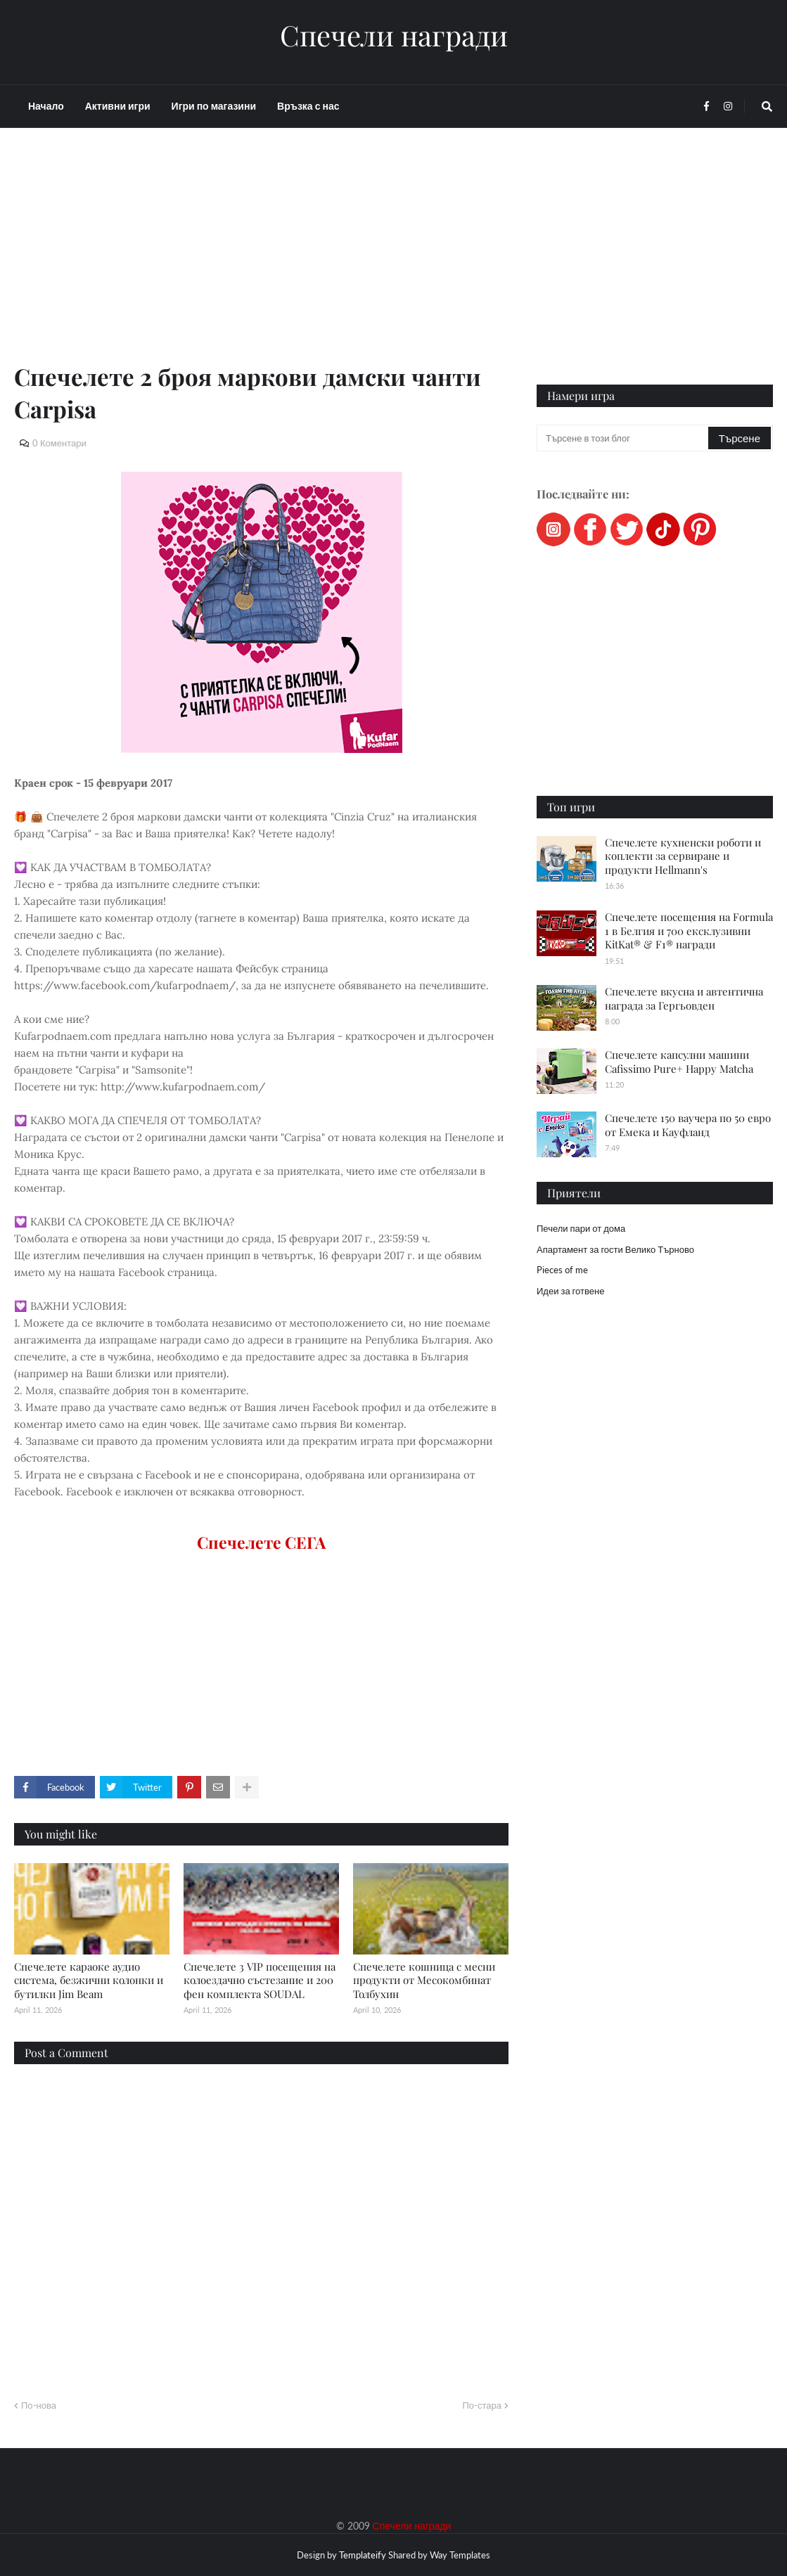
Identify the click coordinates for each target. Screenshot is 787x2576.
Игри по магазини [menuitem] (214, 106)
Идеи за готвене (570, 1290)
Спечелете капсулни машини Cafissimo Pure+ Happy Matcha (679, 1062)
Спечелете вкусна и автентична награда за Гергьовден (684, 998)
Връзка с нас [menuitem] (308, 106)
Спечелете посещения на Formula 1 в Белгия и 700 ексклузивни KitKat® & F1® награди (689, 930)
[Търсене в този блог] (623, 438)
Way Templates (460, 2555)
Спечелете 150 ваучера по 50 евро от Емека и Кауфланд (688, 1125)
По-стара (481, 2405)
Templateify (362, 2555)
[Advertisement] (261, 261)
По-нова (38, 2405)
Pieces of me (562, 1269)
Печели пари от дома (581, 1228)
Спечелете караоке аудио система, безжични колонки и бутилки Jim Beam (88, 1980)
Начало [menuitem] (46, 106)
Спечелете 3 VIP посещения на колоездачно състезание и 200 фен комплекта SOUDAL (259, 1980)
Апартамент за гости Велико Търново (615, 1249)
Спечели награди (394, 35)
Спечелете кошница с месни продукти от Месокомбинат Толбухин (424, 1980)
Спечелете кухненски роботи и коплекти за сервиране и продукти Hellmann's (683, 856)
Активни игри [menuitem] (118, 106)
